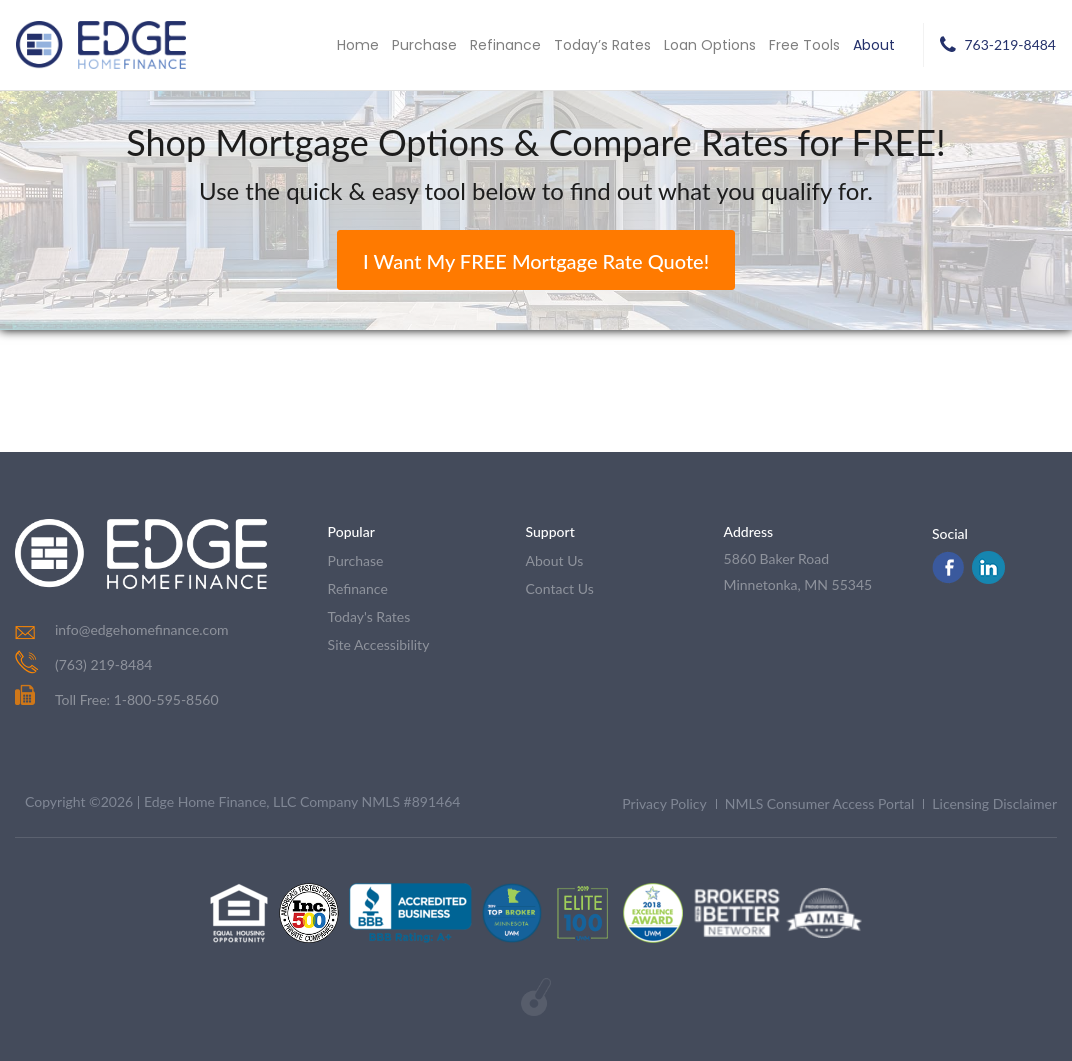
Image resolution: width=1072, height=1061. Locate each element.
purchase (356, 560)
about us (555, 560)
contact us (560, 588)
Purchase (424, 45)
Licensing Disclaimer (994, 803)
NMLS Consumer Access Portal (820, 803)
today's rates (369, 616)
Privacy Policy (664, 803)
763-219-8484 (1010, 44)
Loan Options (710, 45)
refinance (358, 588)
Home (358, 45)
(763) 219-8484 (103, 664)
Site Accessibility (379, 644)
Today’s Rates (602, 45)
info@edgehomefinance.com (142, 629)
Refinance (505, 45)
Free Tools (804, 45)
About (874, 45)
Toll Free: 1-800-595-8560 (117, 699)
